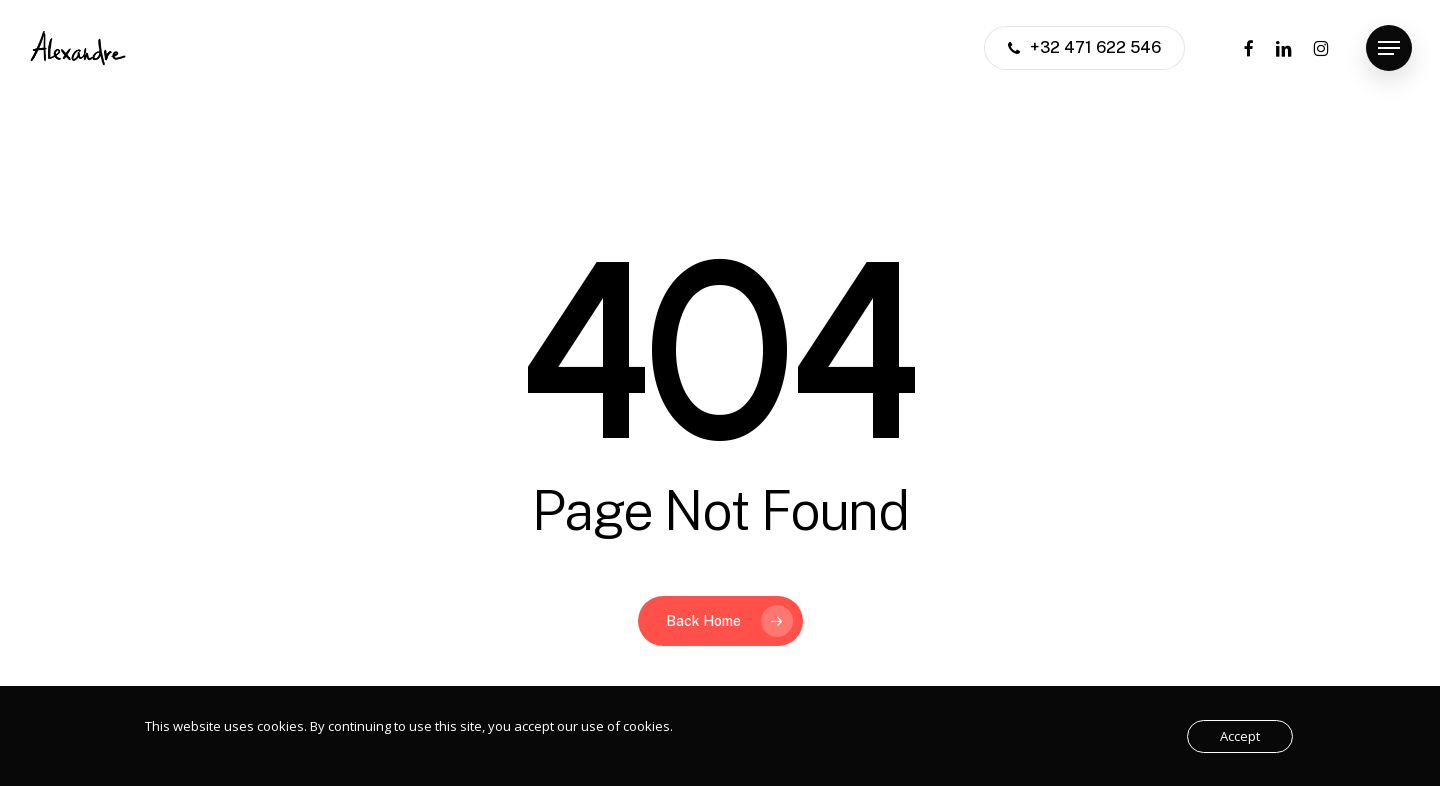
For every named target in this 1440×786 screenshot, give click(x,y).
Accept (1240, 736)
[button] (1389, 48)
